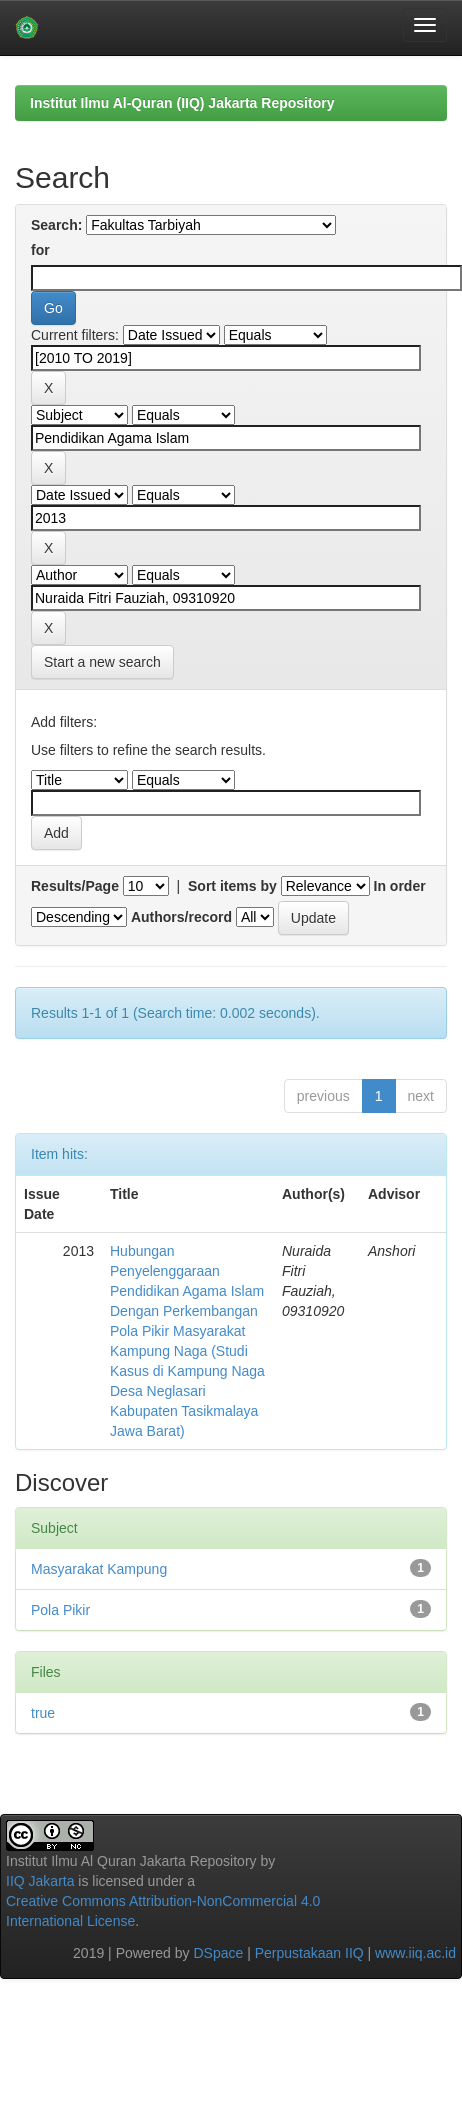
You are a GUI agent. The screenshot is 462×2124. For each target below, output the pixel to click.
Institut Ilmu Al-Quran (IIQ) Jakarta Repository (182, 103)
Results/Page (75, 886)
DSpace (218, 1953)
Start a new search (102, 662)
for (40, 250)
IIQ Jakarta (40, 1881)
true (43, 1713)
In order (400, 886)
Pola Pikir (60, 1610)
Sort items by (232, 886)
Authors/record (181, 917)
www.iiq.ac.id (415, 1953)
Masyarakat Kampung (99, 1569)
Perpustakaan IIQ (309, 1953)
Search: (56, 225)
